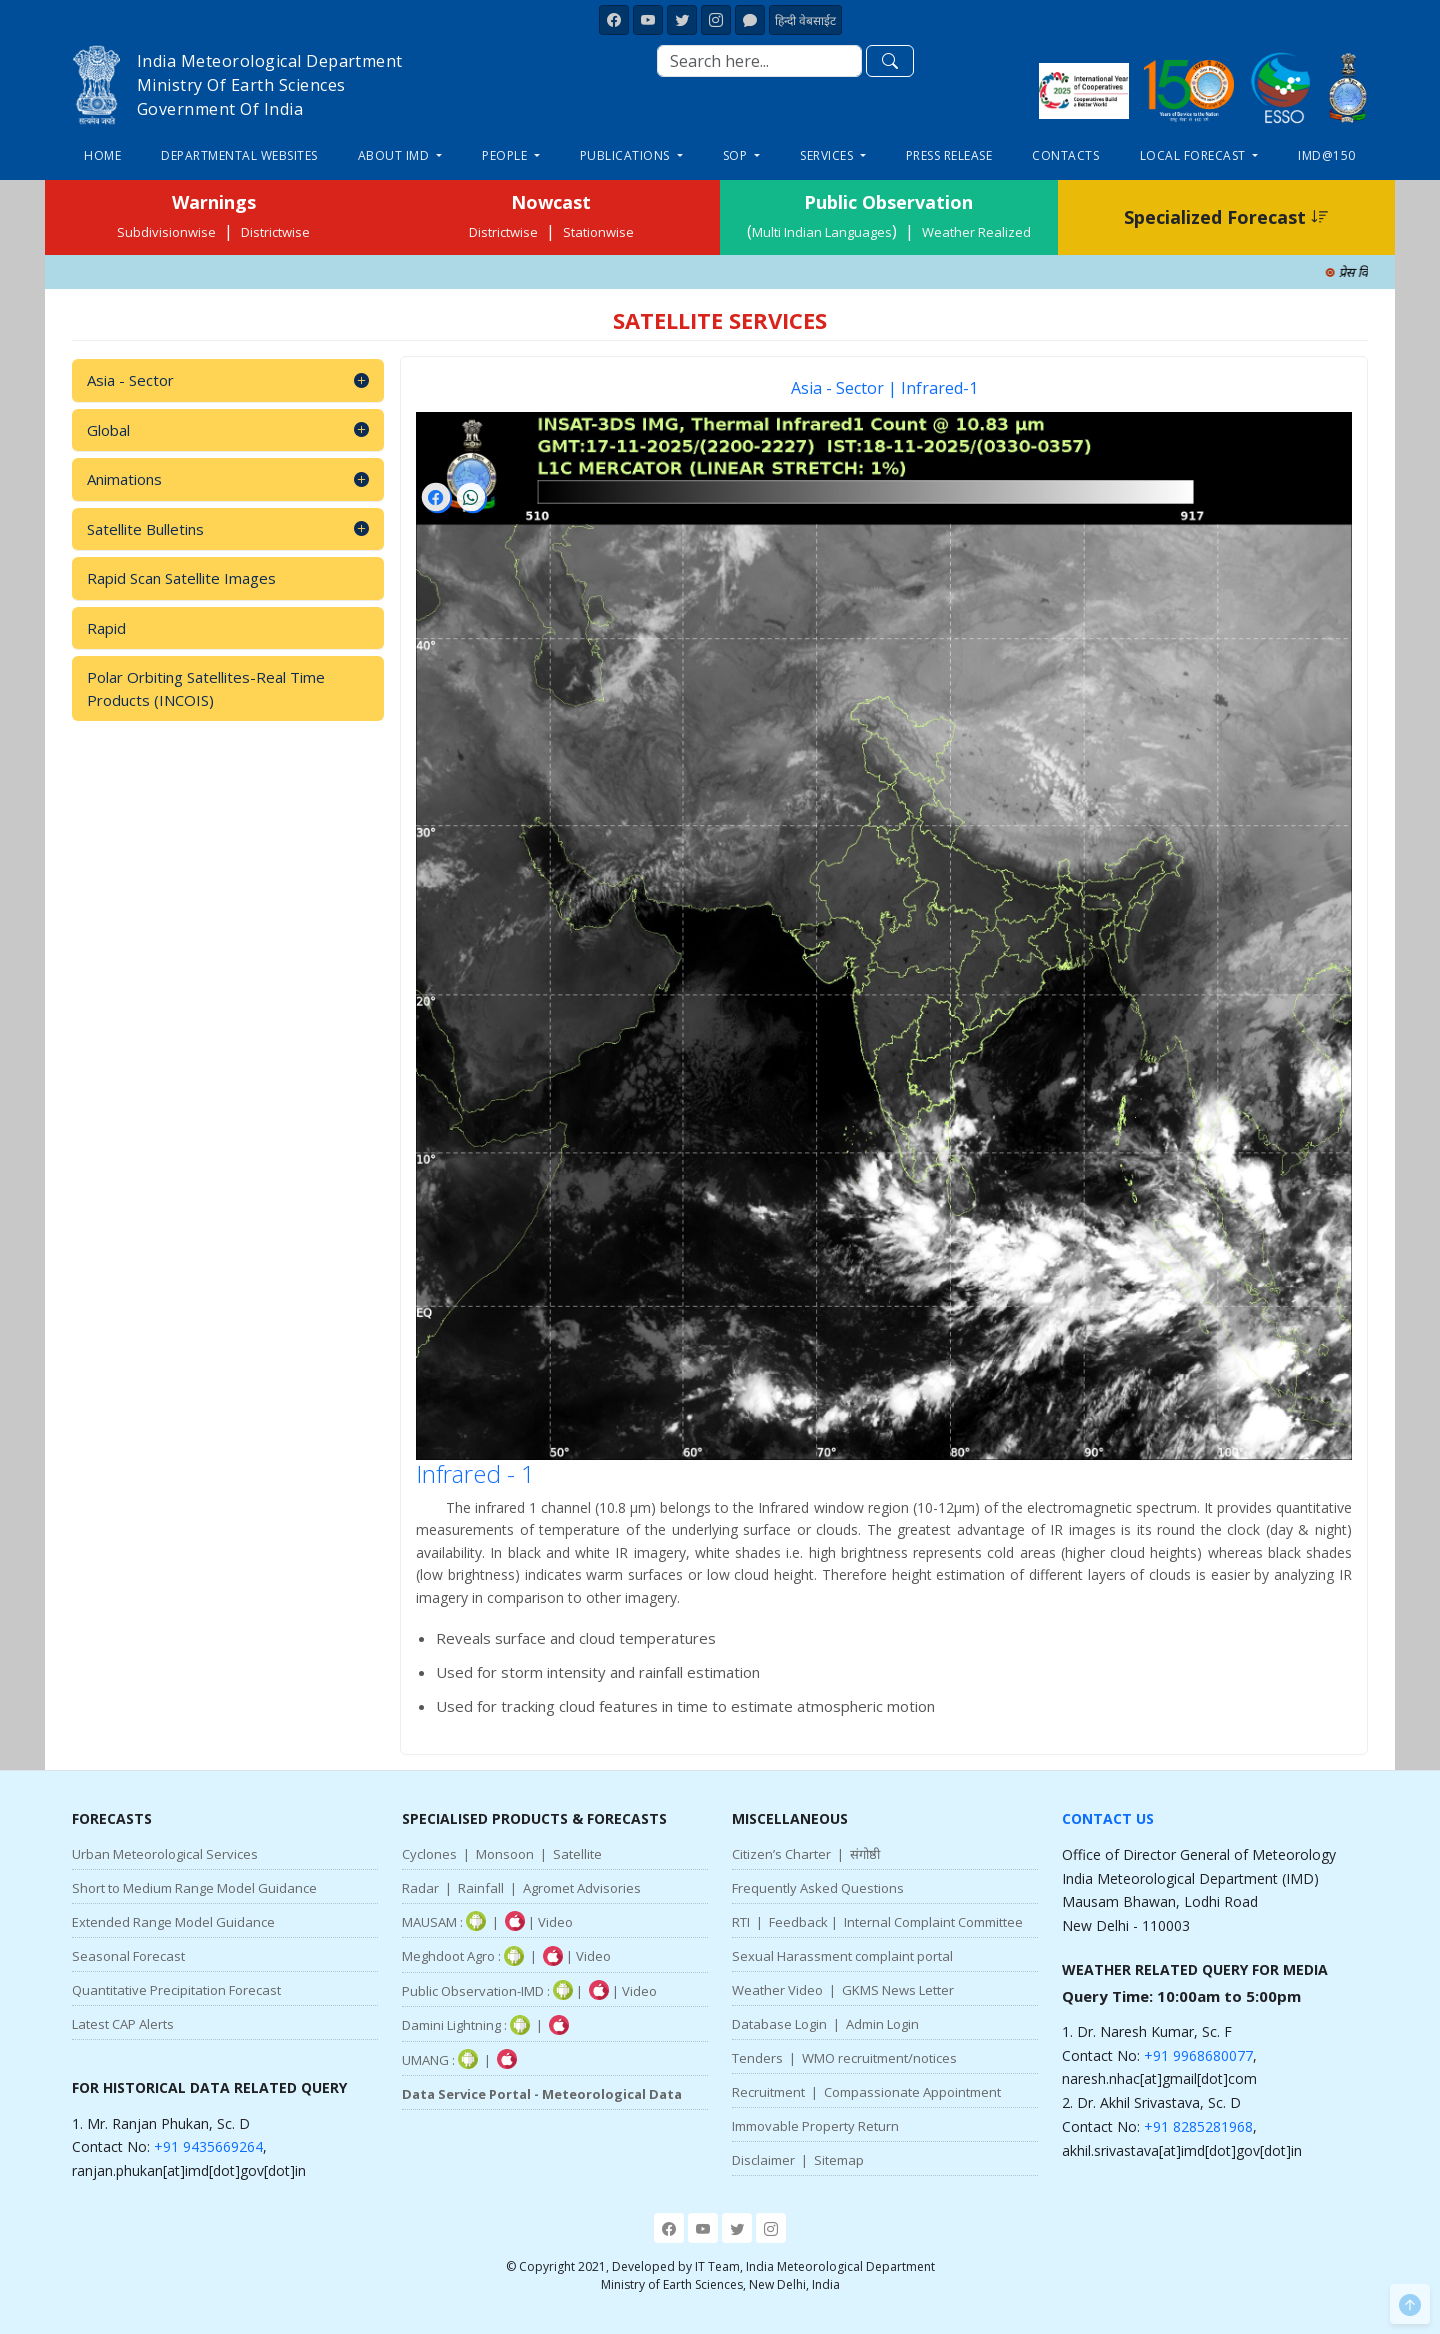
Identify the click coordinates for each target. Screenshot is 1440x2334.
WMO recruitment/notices (879, 2058)
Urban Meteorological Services (165, 1854)
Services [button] (828, 155)
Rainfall (481, 1888)
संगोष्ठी (865, 1854)
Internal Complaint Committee (933, 1922)
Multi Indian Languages (822, 232)
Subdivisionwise (166, 232)
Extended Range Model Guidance (173, 1922)
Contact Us (1108, 1818)
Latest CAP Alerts (123, 2024)
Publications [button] (627, 155)
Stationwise (598, 232)
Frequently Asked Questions (818, 1888)
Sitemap (839, 2160)
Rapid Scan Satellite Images (181, 578)
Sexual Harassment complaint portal (842, 1956)
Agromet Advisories (582, 1888)
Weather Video (777, 1990)
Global (228, 430)
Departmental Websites (239, 155)
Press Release (949, 155)
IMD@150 (1327, 155)
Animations (228, 479)
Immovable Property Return (815, 2126)
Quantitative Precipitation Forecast (176, 1990)
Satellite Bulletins (228, 529)
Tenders (757, 2058)
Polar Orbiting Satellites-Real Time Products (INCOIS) (206, 688)
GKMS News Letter (898, 1990)
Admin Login (882, 2024)
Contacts (1065, 155)
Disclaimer (763, 2160)
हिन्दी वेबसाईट (805, 20)
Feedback (798, 1922)
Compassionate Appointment (912, 2092)
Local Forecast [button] (1195, 155)
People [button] (506, 155)
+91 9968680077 (1198, 2055)
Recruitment (768, 2092)
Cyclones (429, 1854)
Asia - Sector (228, 380)
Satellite (577, 1854)
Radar (420, 1888)
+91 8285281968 (1198, 2126)
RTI (741, 1922)
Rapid (106, 628)
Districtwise (275, 232)
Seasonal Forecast (128, 1956)
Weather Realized (976, 232)
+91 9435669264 (208, 2146)
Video (555, 1922)
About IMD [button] (395, 155)
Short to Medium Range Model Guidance (194, 1888)
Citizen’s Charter (781, 1854)
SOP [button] (737, 155)
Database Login (779, 2024)
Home (102, 155)
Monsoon (505, 1854)
